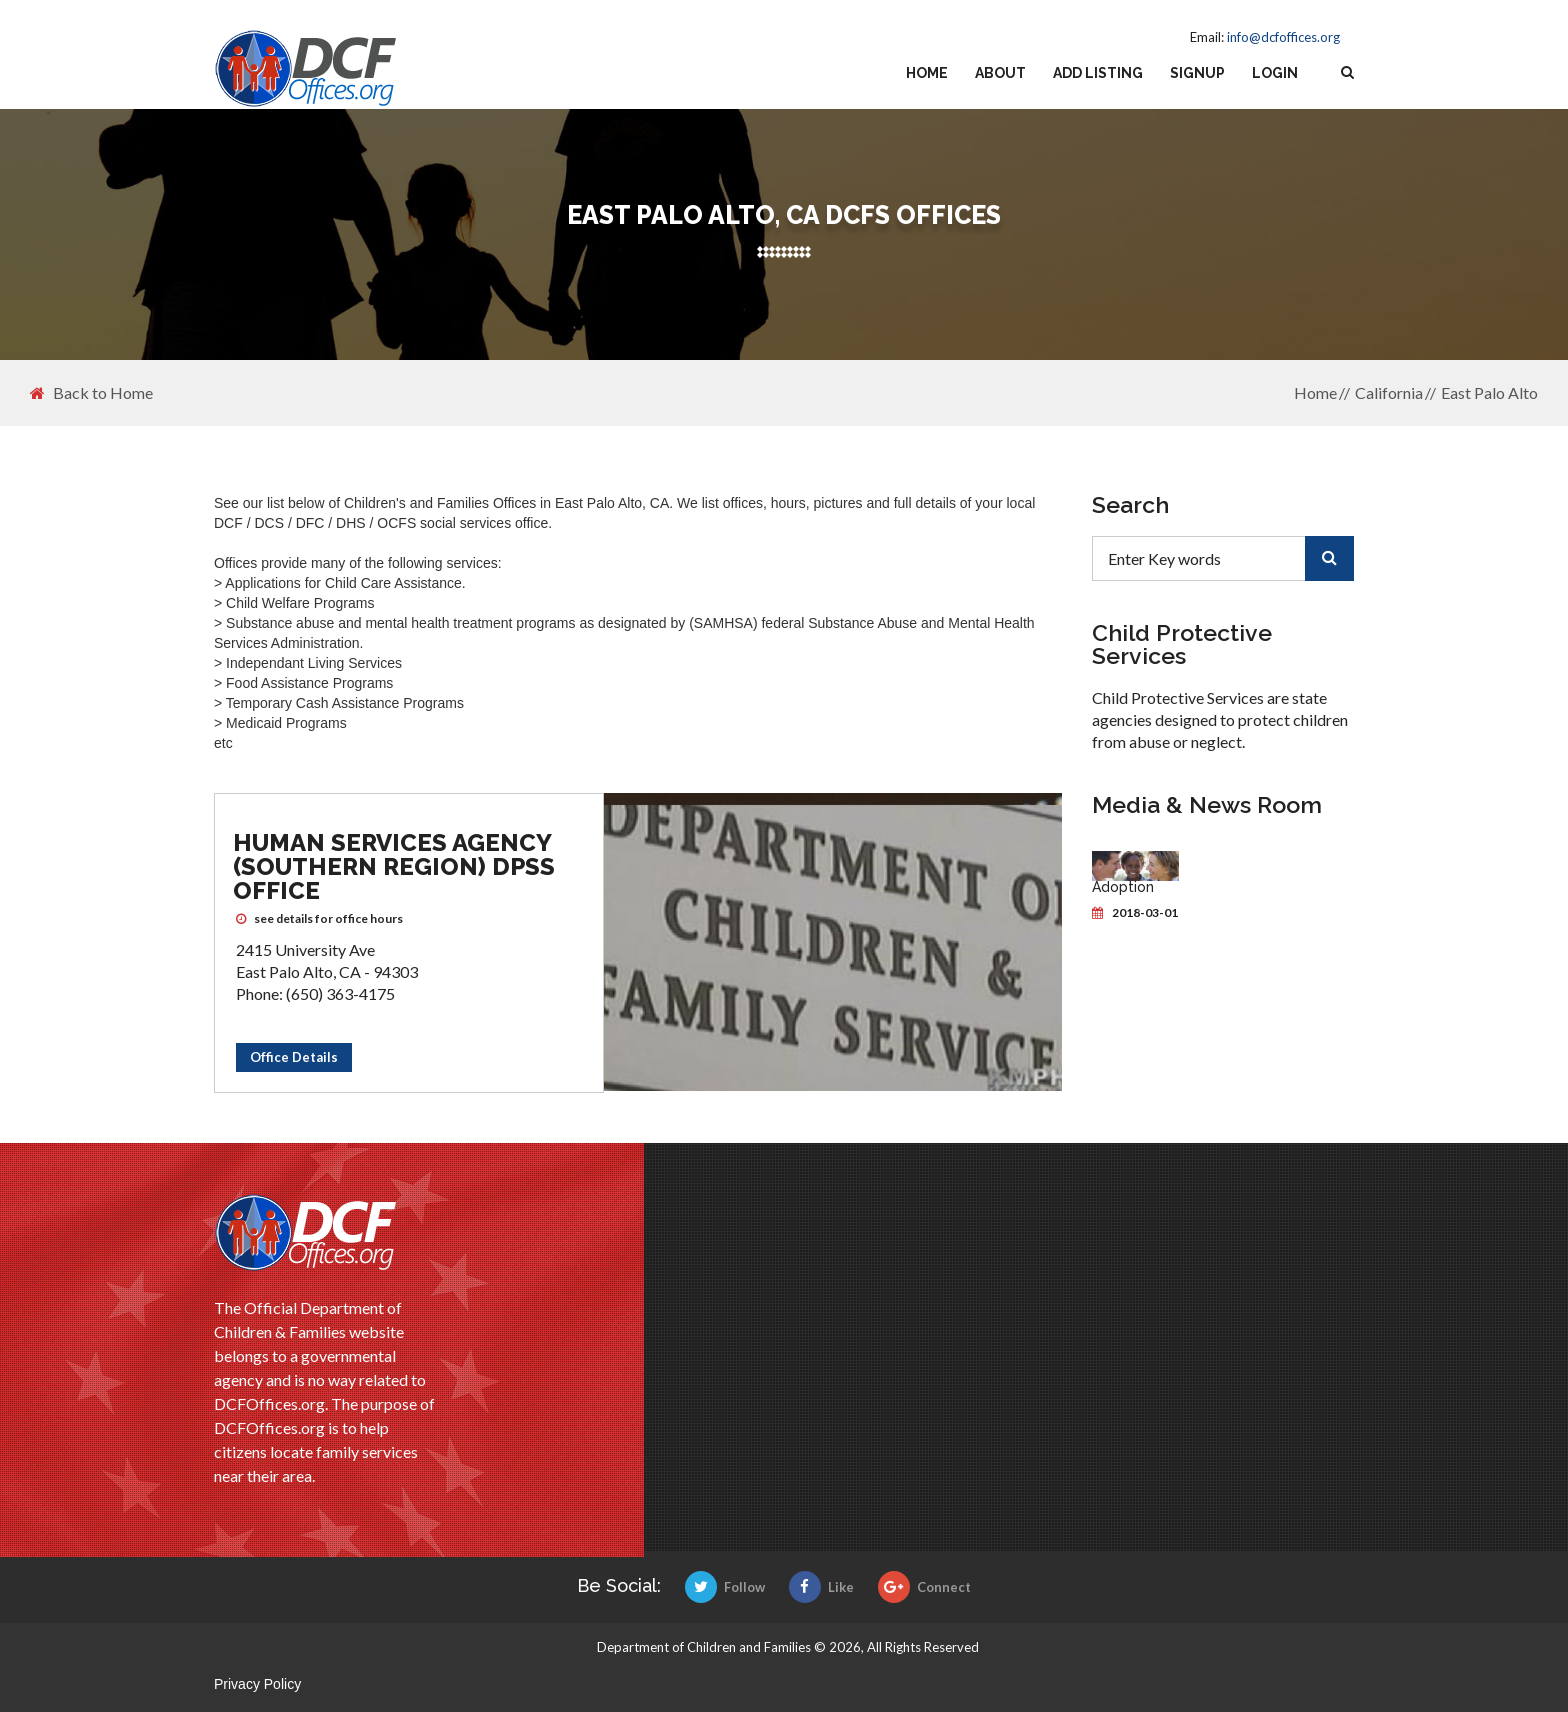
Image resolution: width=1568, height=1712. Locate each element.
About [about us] (1000, 73)
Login (1275, 73)
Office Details (294, 1057)
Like (821, 1587)
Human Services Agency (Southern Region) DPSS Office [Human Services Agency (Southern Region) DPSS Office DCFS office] (394, 866)
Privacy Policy (257, 1684)
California (1389, 392)
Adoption (1123, 887)
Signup (1197, 73)
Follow (725, 1587)
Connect (924, 1587)
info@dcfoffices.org (1283, 37)
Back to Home (91, 393)
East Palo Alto (1489, 392)
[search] (1329, 558)
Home (927, 73)
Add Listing (1098, 73)
